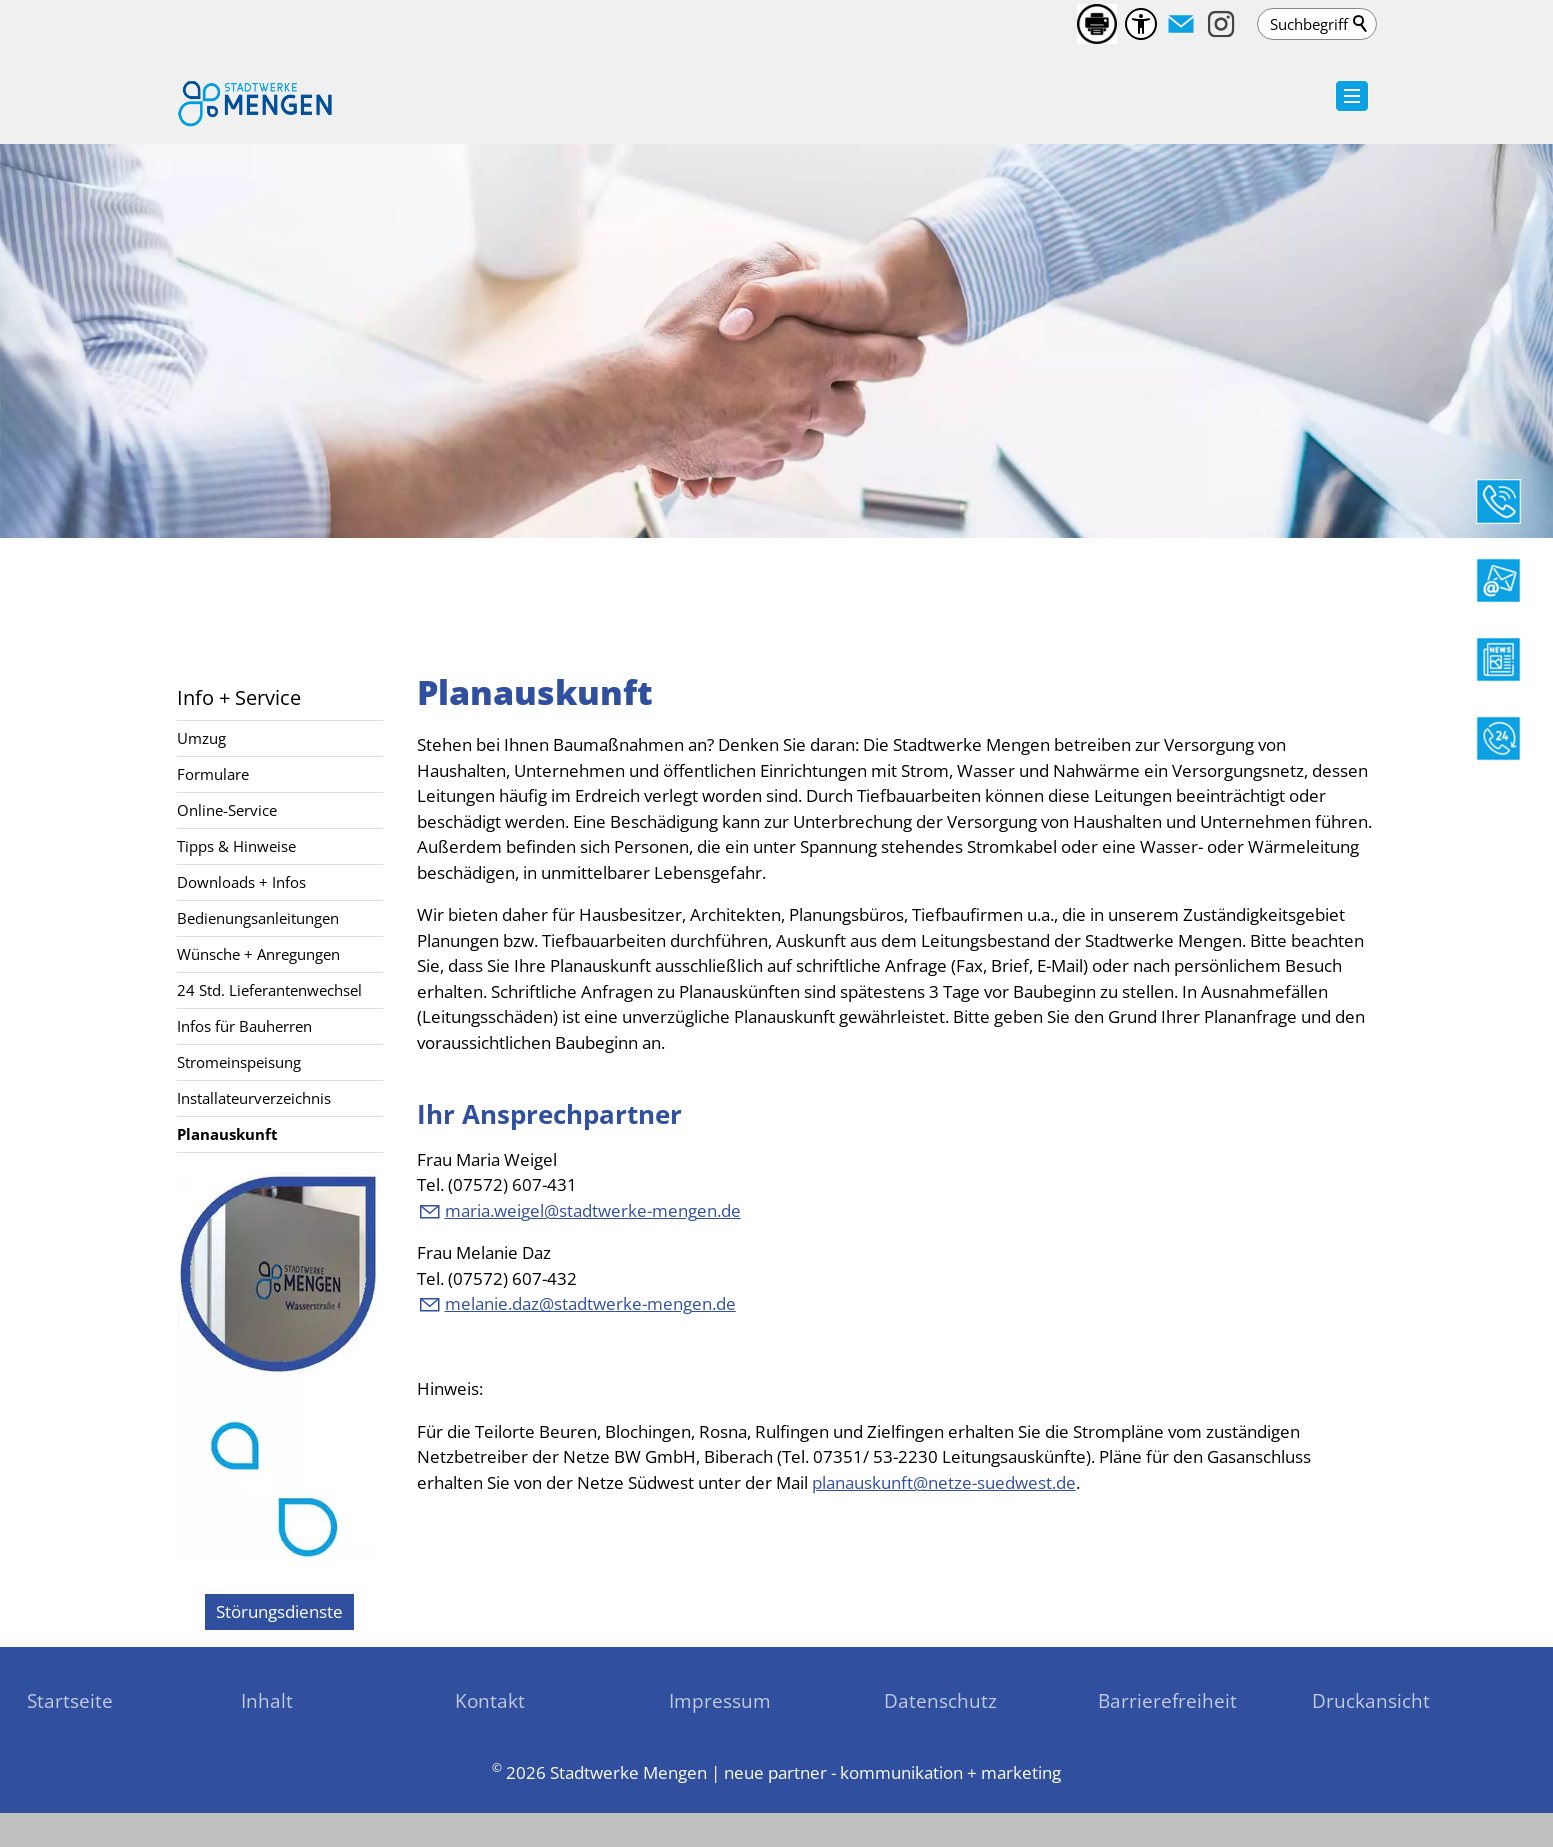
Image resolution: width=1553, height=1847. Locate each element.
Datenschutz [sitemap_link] (940, 1700)
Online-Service (227, 810)
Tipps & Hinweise (236, 846)
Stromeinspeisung (239, 1062)
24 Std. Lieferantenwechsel (269, 990)
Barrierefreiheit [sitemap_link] (1167, 1700)
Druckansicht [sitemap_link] (1371, 1700)
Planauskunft (227, 1134)
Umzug (201, 738)
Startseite (70, 1700)
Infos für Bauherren (244, 1026)
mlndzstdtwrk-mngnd (590, 1303)
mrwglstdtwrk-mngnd (593, 1210)
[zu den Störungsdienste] (279, 1612)
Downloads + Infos (241, 882)
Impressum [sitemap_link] (720, 1700)
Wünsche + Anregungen (258, 954)
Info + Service (239, 697)
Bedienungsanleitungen (258, 918)
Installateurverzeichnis (254, 1098)
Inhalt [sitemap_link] (267, 1700)
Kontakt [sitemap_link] (490, 1700)
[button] (1181, 24)
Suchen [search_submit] (1361, 24)
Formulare (213, 774)
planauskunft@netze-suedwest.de (944, 1482)
